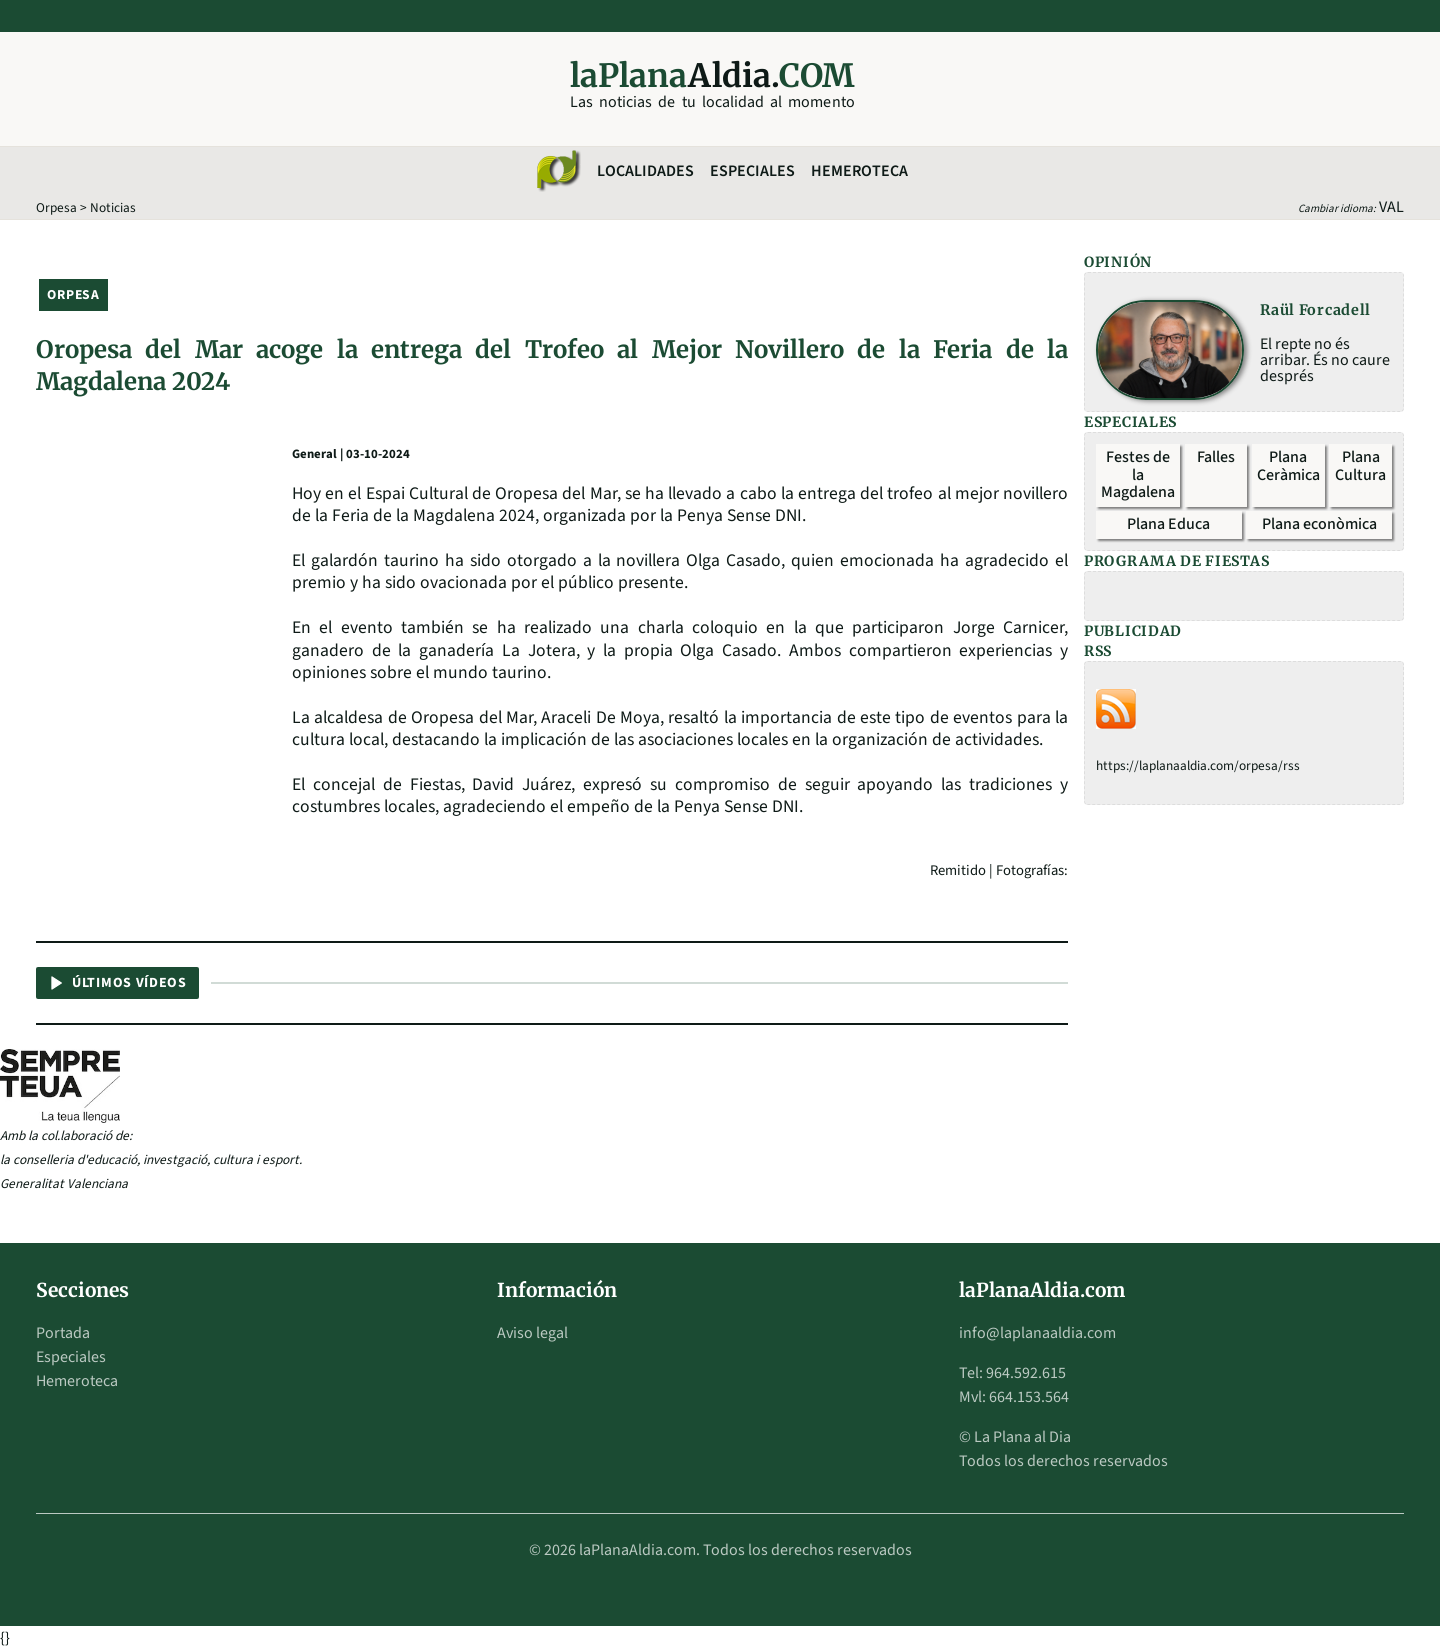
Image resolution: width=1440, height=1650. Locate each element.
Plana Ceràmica (1288, 466)
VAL (1391, 207)
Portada (63, 1333)
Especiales (752, 171)
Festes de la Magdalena (1138, 474)
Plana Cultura (1360, 466)
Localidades (645, 171)
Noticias (113, 207)
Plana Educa (1168, 524)
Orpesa (56, 207)
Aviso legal (532, 1333)
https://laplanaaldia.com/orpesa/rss (1198, 765)
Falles (1216, 457)
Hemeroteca (859, 171)
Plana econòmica (1319, 524)
